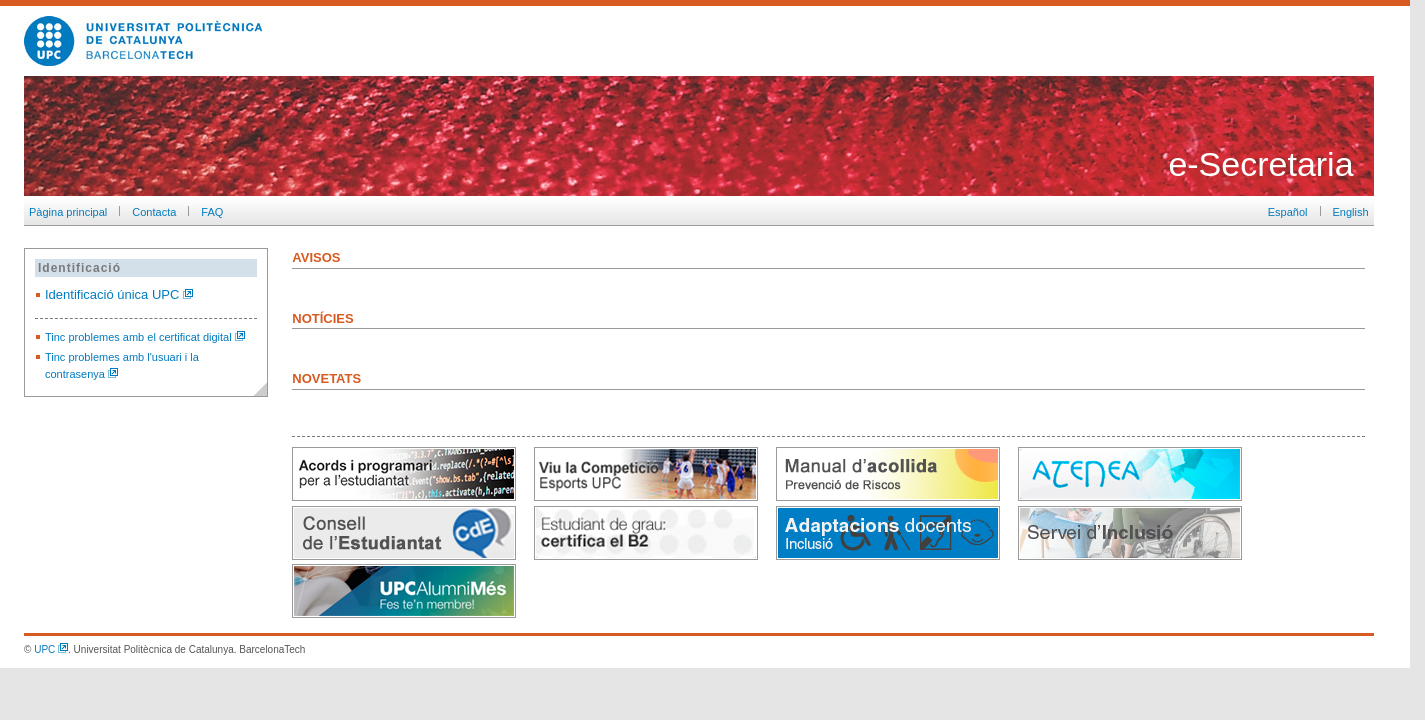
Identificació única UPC (119, 294)
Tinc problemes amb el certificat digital (145, 337)
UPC (51, 649)
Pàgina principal (65, 212)
